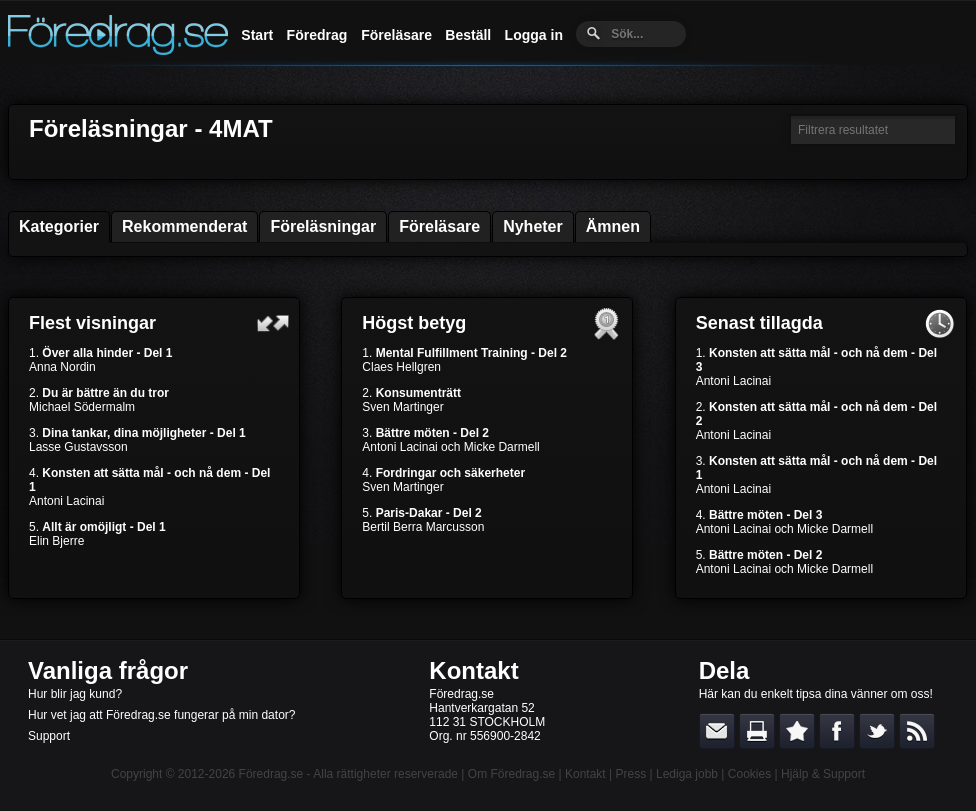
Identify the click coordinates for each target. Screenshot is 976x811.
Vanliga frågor (108, 670)
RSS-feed (917, 731)
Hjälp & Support (823, 774)
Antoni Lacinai (66, 501)
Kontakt (473, 670)
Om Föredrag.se (511, 774)
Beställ (468, 35)
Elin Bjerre (56, 541)
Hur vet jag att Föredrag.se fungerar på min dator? (161, 715)
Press (630, 774)
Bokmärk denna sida (797, 731)
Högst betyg (414, 323)
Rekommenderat (184, 226)
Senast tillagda (759, 323)
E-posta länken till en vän (717, 731)
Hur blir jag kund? (75, 694)
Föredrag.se (271, 774)
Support (49, 736)
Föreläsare (396, 35)
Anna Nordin (62, 367)
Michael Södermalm (82, 407)
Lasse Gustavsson (78, 447)
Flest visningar (92, 323)
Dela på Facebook (837, 731)
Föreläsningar (323, 226)
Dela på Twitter (877, 731)
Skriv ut (757, 731)
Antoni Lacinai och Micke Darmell (450, 447)
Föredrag (317, 35)
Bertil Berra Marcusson (423, 527)
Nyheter (533, 226)
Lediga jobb (687, 774)
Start (257, 35)
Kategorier (59, 226)
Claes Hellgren (401, 367)
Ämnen (613, 226)
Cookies (749, 774)
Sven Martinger (402, 407)
